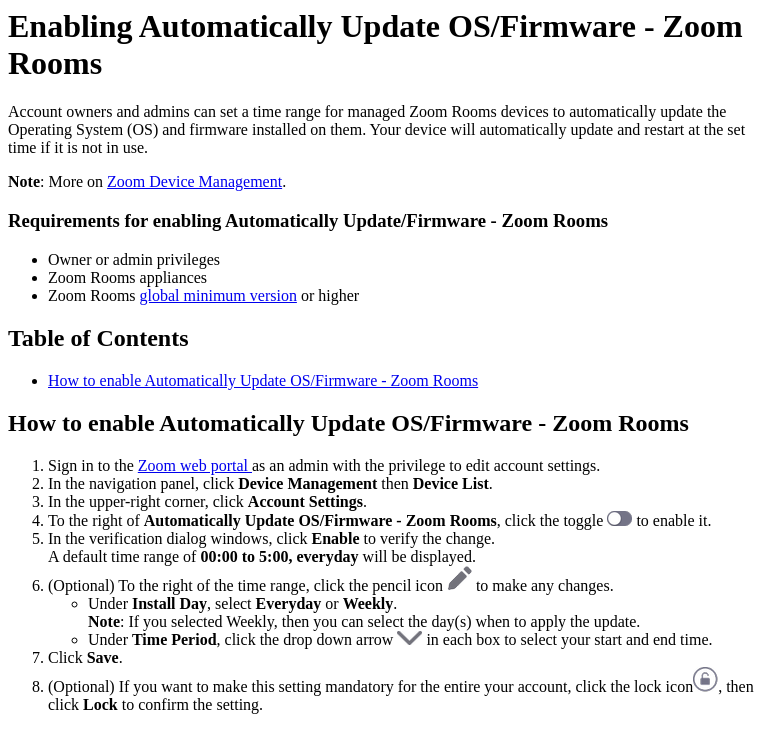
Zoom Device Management (194, 181)
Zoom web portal (195, 465)
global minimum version (218, 295)
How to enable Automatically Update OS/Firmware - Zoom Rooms (263, 380)
